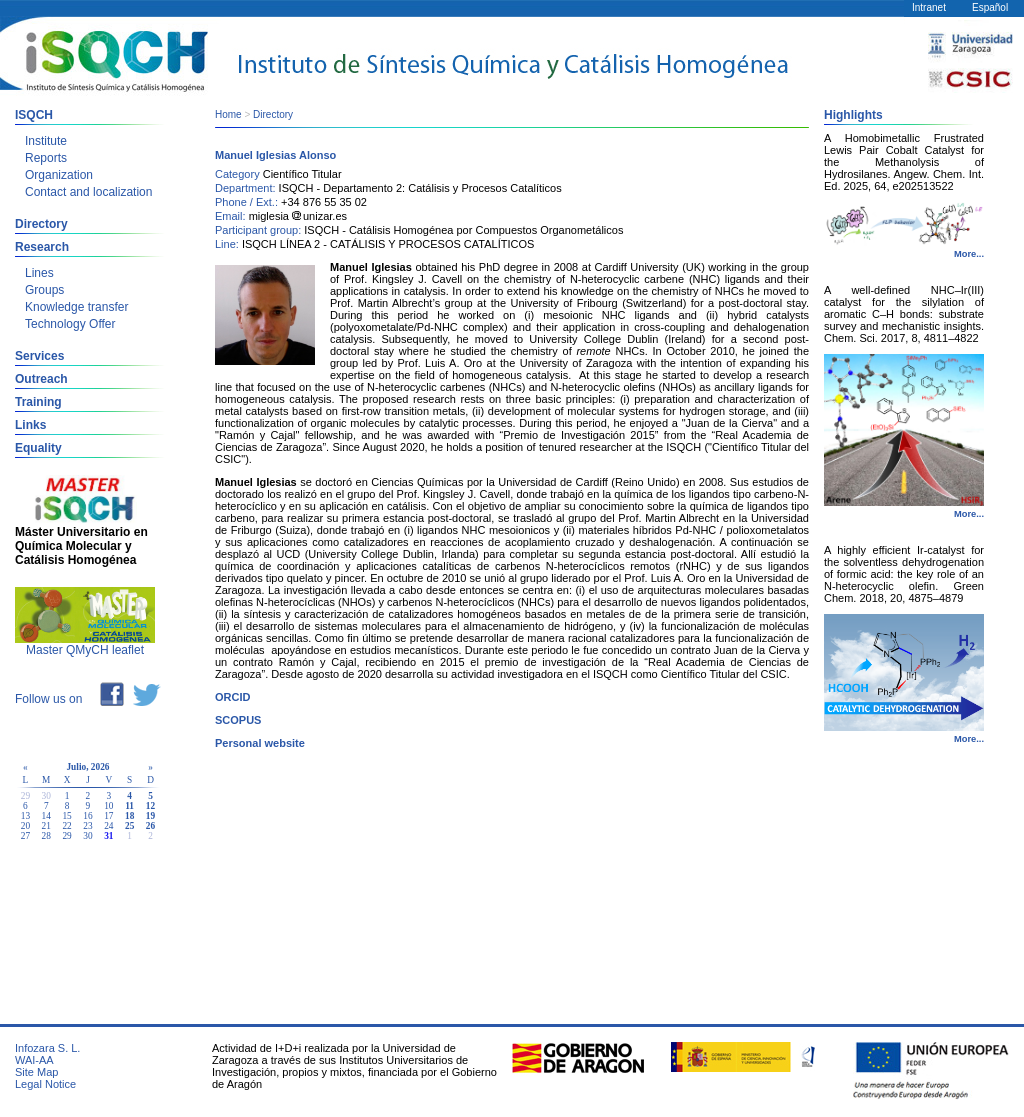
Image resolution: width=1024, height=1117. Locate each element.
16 (87, 816)
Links (30, 425)
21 (46, 826)
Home (228, 114)
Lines (39, 273)
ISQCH (34, 115)
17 (108, 816)
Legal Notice (45, 1084)
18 (129, 816)
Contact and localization (88, 192)
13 (25, 816)
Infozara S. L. (47, 1048)
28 (46, 836)
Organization (59, 175)
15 (66, 816)
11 (129, 806)
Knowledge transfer (76, 307)
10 (108, 806)
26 (150, 826)
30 (87, 836)
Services (39, 356)
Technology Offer (70, 324)
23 (87, 826)
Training (38, 402)
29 (66, 836)
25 (129, 826)
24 (108, 826)
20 (25, 826)
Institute (46, 141)
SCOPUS (238, 720)
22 (66, 826)
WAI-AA (34, 1060)
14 (46, 816)
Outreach (41, 379)
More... (969, 254)
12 (150, 806)
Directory (41, 224)
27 (25, 836)
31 (108, 836)
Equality (38, 448)
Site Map (36, 1072)
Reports (46, 158)
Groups (44, 290)
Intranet (929, 7)
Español (990, 7)
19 (150, 816)
